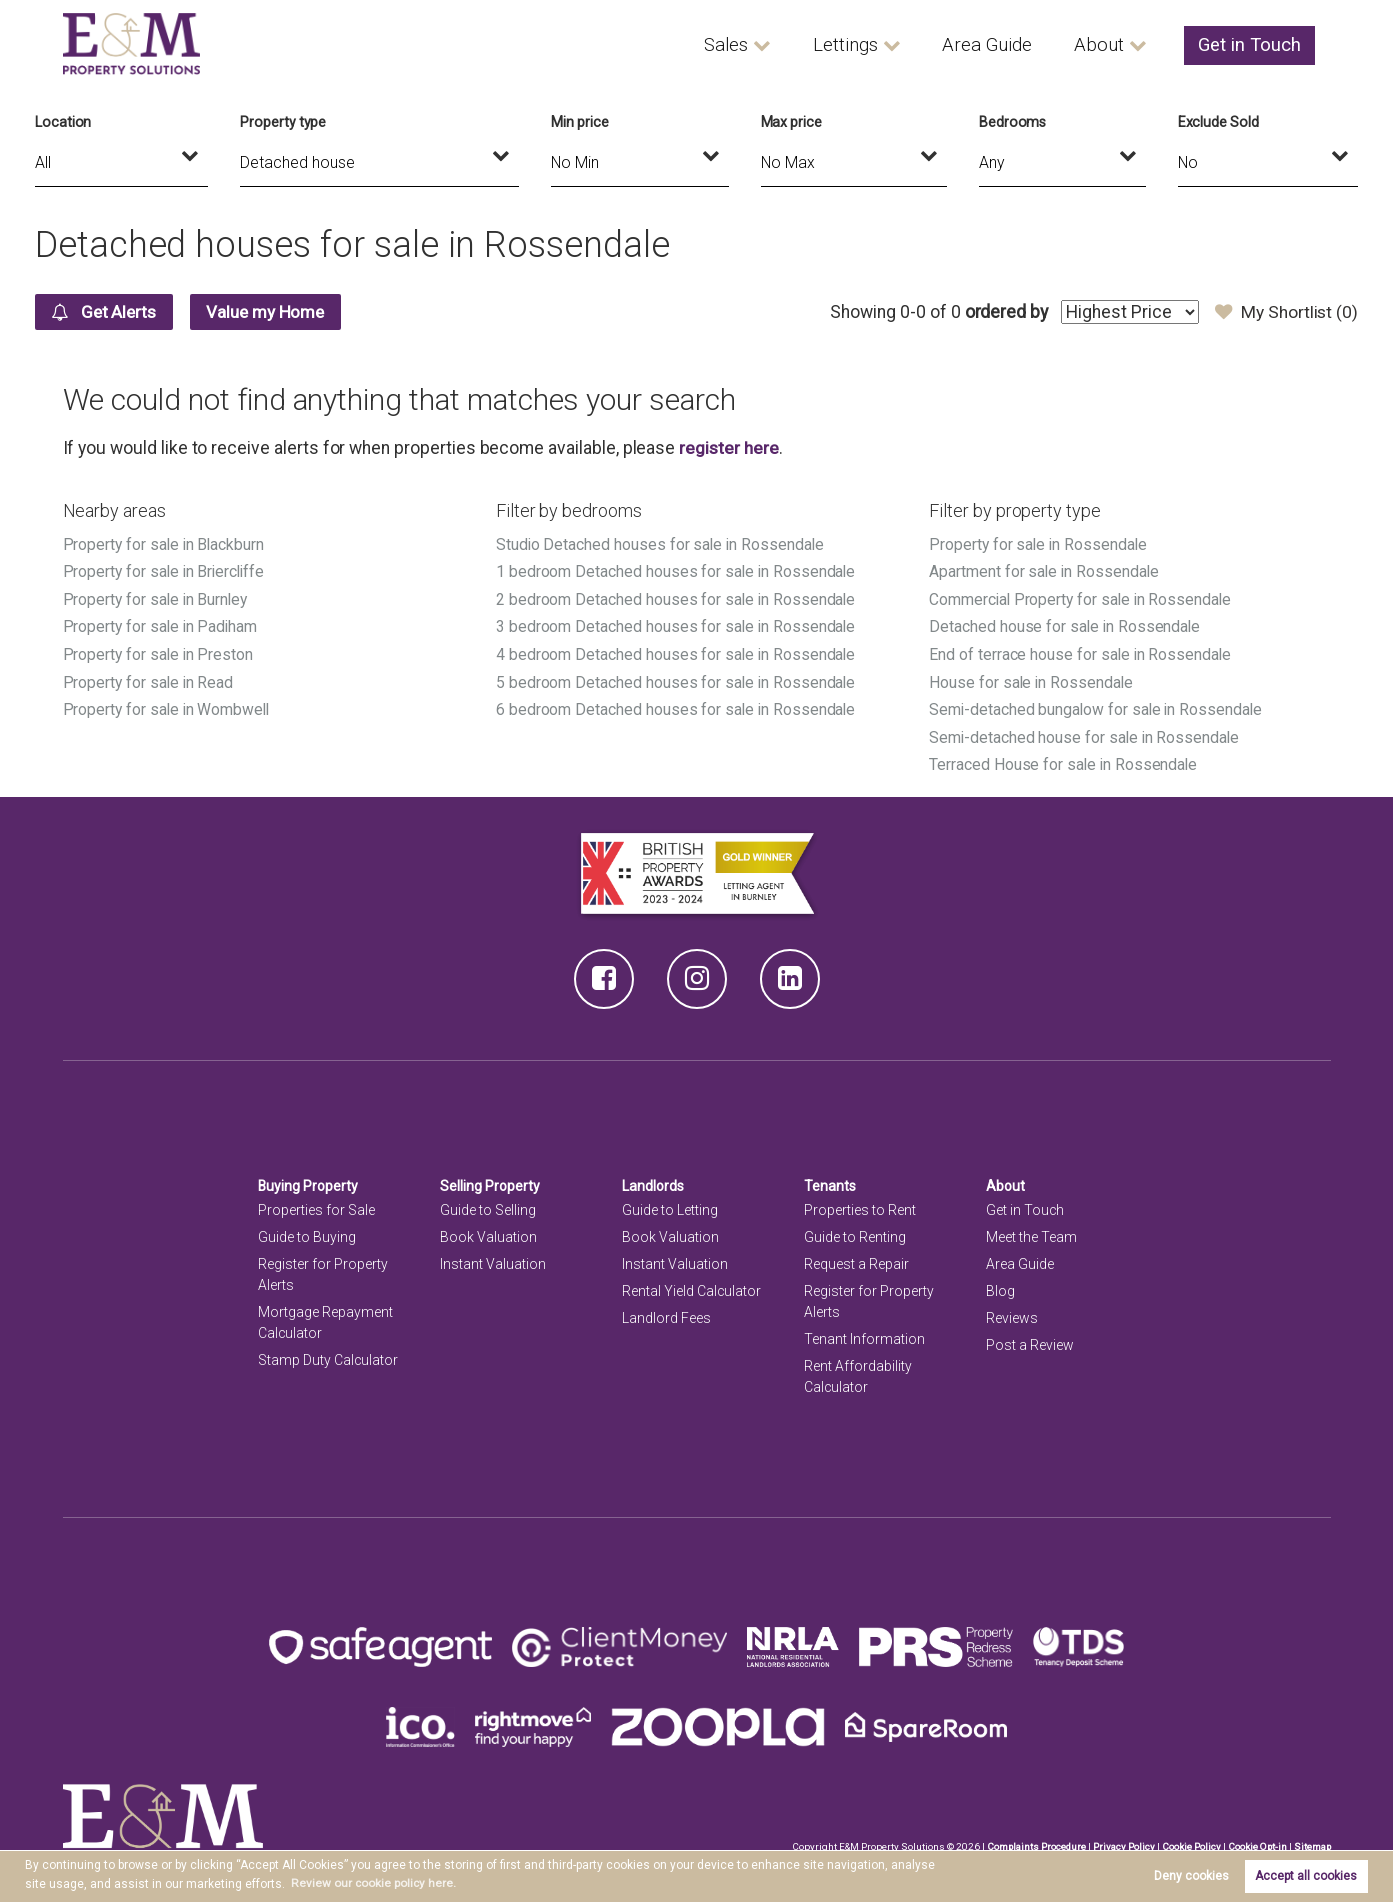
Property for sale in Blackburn (165, 544)
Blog (1000, 1287)
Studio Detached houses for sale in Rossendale (662, 544)
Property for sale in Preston (159, 652)
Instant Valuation (493, 1260)
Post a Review (1030, 1341)
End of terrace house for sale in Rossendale (1081, 652)
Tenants (830, 1181)
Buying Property (309, 1181)
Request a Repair (856, 1260)
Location (63, 122)
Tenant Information (864, 1335)
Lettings (865, 45)
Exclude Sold (1218, 122)
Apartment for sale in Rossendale (1045, 571)
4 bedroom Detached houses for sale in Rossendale (677, 652)
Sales (747, 45)
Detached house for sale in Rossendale (1066, 625)
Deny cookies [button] (1191, 1876)
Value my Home (274, 312)
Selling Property (490, 1181)
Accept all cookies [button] (1306, 1876)
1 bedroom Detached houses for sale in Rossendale (677, 571)
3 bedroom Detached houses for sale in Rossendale (677, 625)
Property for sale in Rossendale (1039, 544)
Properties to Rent (860, 1205)
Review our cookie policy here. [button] (374, 1883)
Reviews (1012, 1314)
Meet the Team (1031, 1232)
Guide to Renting (855, 1232)
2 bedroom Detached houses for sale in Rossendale (677, 598)
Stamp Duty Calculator (328, 1356)
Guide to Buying (307, 1232)
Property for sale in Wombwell (168, 706)
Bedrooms (1013, 122)
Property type (283, 122)
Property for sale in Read (149, 679)
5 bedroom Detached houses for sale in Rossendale (677, 679)
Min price (580, 122)
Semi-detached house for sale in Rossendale (1086, 733)
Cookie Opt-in (1255, 1841)
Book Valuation (488, 1232)
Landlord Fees (666, 1314)
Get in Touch (1252, 45)
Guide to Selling (488, 1205)
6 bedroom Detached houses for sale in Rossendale (677, 706)
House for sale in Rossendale (1032, 679)
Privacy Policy (1121, 1841)
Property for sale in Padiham (162, 625)
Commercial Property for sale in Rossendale (1082, 598)
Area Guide (1002, 45)
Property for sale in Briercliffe (166, 571)
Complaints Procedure (1032, 1841)
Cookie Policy (1188, 1841)
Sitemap (1312, 1841)
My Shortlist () (1285, 312)
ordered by (1002, 312)
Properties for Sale (316, 1205)
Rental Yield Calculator (692, 1287)
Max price (792, 122)
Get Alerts (106, 312)
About (1107, 45)
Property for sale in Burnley (157, 598)
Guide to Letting (670, 1205)
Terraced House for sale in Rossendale (1064, 761)
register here (729, 448)
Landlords (653, 1181)
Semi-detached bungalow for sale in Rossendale (1098, 706)
